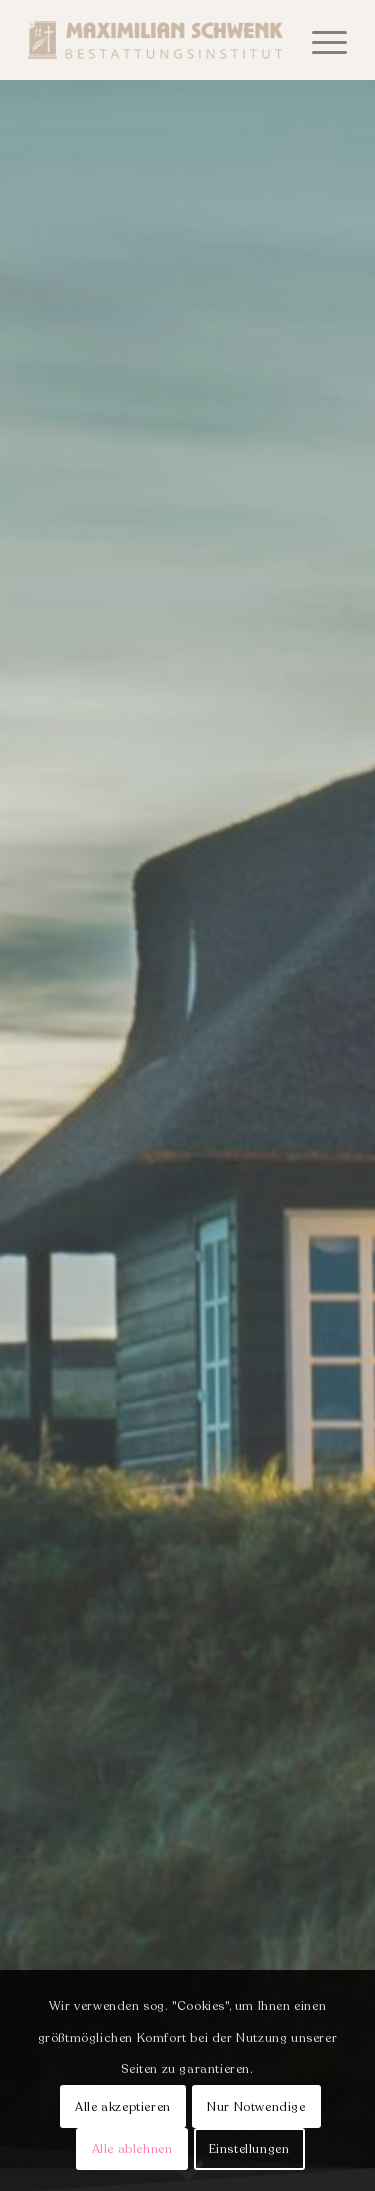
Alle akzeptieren (123, 2107)
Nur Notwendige (256, 2107)
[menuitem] (319, 40)
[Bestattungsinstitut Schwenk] (155, 40)
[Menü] (319, 40)
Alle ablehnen (132, 2149)
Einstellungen (249, 2149)
